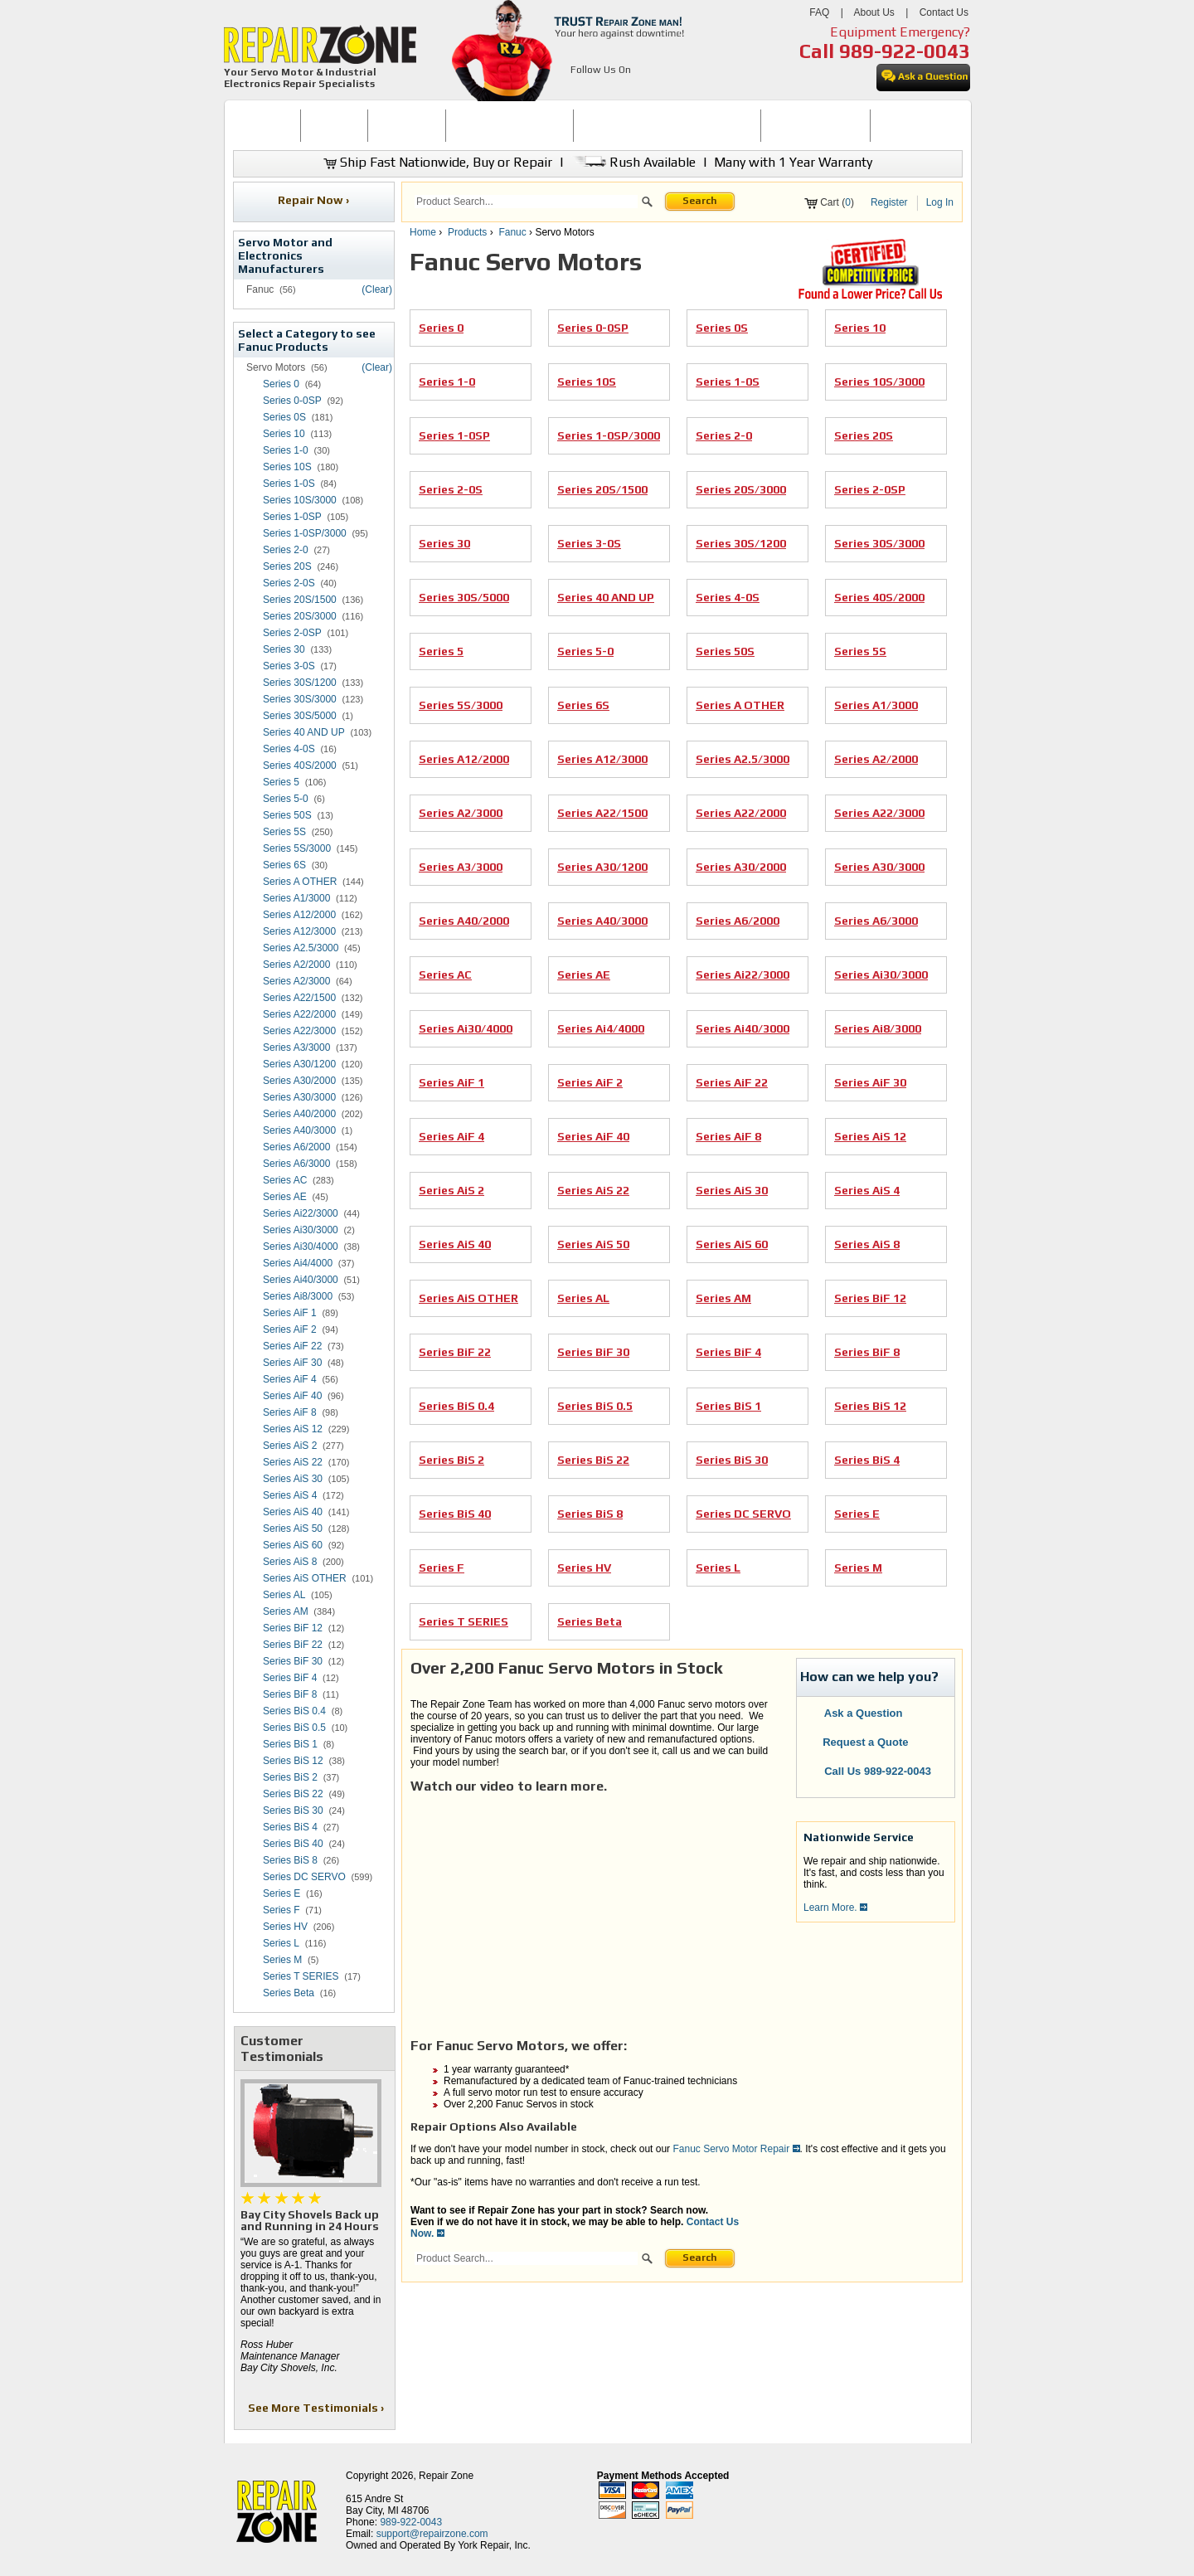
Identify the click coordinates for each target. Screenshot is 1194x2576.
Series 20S (287, 566)
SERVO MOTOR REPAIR (509, 125)
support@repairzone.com (432, 2534)
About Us (873, 12)
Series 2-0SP (292, 633)
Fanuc (512, 232)
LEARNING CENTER (815, 125)
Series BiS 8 (290, 1860)
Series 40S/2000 (300, 765)
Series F (281, 1910)
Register (889, 202)
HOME (266, 125)
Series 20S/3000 (300, 616)
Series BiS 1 (290, 1744)
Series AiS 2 (290, 1445)
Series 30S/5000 (300, 716)
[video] (594, 1899)
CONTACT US (909, 125)
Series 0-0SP (292, 400)
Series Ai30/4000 (300, 1246)
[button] (647, 204)
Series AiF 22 (292, 1346)
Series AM (285, 1611)
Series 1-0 (285, 450)
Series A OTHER (300, 881)
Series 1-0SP (292, 516)
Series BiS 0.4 (294, 1711)
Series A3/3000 (296, 1047)
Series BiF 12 (293, 1628)
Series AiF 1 (290, 1313)
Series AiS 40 (293, 1512)
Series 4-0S (289, 749)
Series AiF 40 (292, 1396)
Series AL (284, 1595)
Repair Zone (446, 2475)
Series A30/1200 (299, 1064)
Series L (281, 1943)
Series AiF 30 (292, 1362)
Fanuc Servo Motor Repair (732, 2149)
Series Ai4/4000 (297, 1263)
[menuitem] (266, 125)
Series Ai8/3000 (297, 1296)
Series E (281, 1893)
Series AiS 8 (290, 1561)
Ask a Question (853, 1713)
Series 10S (287, 467)
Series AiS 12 (293, 1429)
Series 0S (284, 417)
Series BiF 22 (293, 1644)
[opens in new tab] (580, 89)
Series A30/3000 (299, 1097)
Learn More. (835, 1907)
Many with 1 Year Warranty (793, 162)
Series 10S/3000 (300, 500)
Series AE (285, 1197)
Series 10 (284, 434)
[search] (526, 201)
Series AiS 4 (290, 1495)
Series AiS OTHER (305, 1578)
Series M (282, 1960)
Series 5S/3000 (297, 848)
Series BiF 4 (290, 1678)
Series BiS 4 (290, 1827)
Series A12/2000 (299, 915)
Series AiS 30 (293, 1479)
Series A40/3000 (299, 1130)
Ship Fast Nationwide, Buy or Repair (437, 162)
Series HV (285, 1926)
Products (467, 232)
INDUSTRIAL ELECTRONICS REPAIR (667, 125)
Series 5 (281, 782)
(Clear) (377, 289)
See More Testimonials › (317, 2407)
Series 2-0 (285, 550)
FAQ (819, 12)
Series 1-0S (289, 483)
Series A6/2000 (296, 1147)
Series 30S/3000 (300, 699)
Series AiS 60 (293, 1545)
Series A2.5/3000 (300, 948)
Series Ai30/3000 (300, 1230)
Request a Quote (857, 1742)
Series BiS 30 (293, 1810)
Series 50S (287, 815)
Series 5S (284, 832)
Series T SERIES (301, 1976)
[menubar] (590, 125)
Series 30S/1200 (300, 682)
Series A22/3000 (299, 1031)
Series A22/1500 (299, 998)
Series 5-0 (285, 798)
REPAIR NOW (407, 125)
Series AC (285, 1180)
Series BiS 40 (293, 1843)
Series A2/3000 (296, 981)
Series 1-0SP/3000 (305, 533)
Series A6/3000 (296, 1163)
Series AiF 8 (290, 1412)
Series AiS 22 (293, 1462)
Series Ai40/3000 (300, 1280)
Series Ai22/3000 (300, 1213)
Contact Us (944, 12)
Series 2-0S (289, 583)
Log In (940, 202)
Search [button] (699, 201)
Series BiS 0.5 (294, 1727)
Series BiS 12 (293, 1761)
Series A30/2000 (299, 1080)
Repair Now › (315, 200)
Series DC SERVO (304, 1877)
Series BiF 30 (293, 1661)
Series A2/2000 (296, 964)
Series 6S (284, 865)
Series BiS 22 (293, 1794)
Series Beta (288, 1993)
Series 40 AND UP (304, 732)
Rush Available (633, 162)
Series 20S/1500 (300, 599)
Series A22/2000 (299, 1014)
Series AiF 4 (290, 1379)
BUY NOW (334, 125)
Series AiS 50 (293, 1528)
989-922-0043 (904, 51)
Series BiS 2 (290, 1777)
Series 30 (284, 649)
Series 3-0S (289, 666)
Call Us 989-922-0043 (877, 1771)
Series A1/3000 (296, 898)
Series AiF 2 (290, 1329)
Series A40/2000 (299, 1114)
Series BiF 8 (290, 1694)
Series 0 (281, 384)
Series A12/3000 (299, 931)
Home (423, 232)
